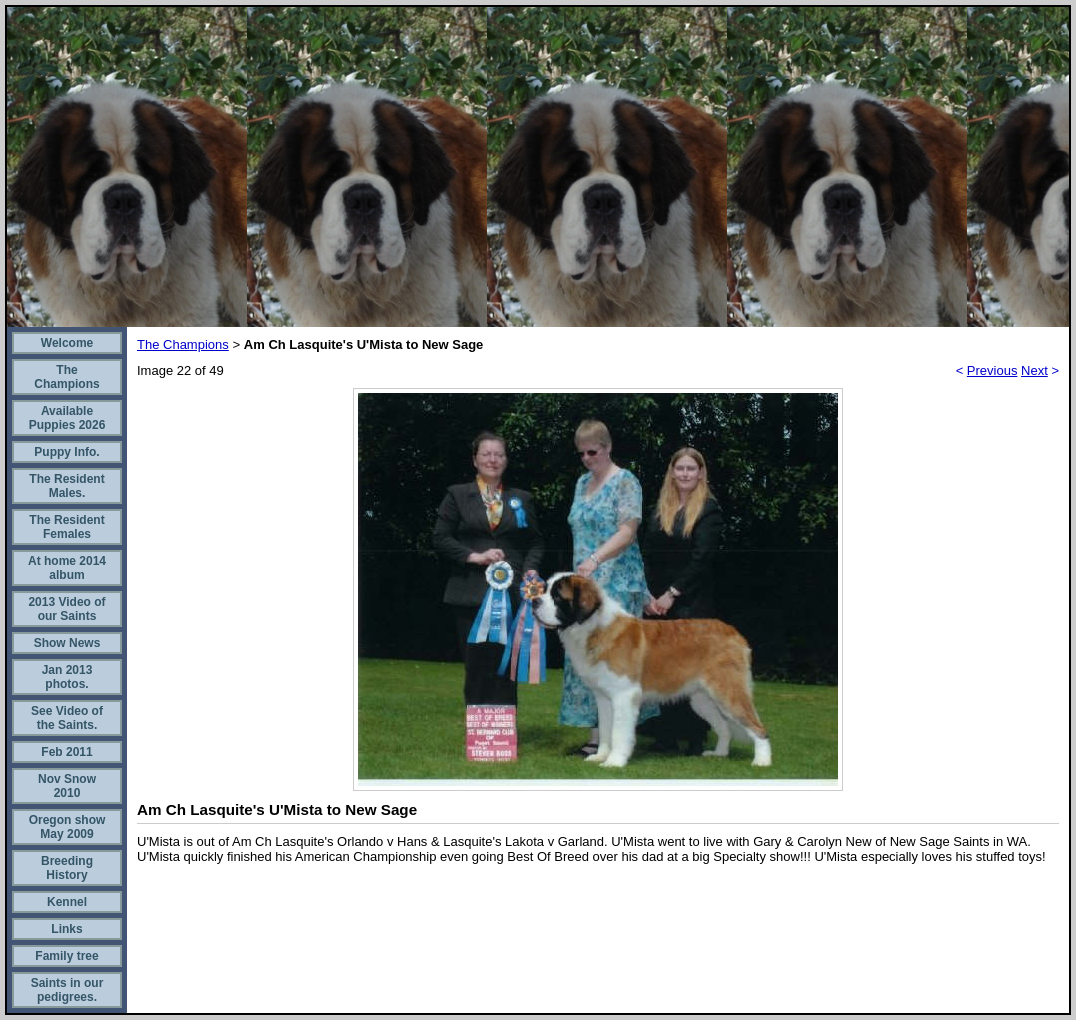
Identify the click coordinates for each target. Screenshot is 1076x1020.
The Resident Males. (66, 486)
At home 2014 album (67, 568)
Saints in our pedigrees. (67, 990)
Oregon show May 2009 (67, 827)
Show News (67, 643)
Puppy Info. (66, 452)
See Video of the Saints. (67, 718)
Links (66, 929)
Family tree (66, 956)
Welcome (67, 343)
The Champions (66, 377)
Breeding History (67, 868)
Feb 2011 (66, 752)
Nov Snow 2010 (67, 786)
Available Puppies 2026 (67, 418)
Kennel (67, 902)
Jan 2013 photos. (67, 677)
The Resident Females (66, 527)
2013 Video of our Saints (66, 609)
